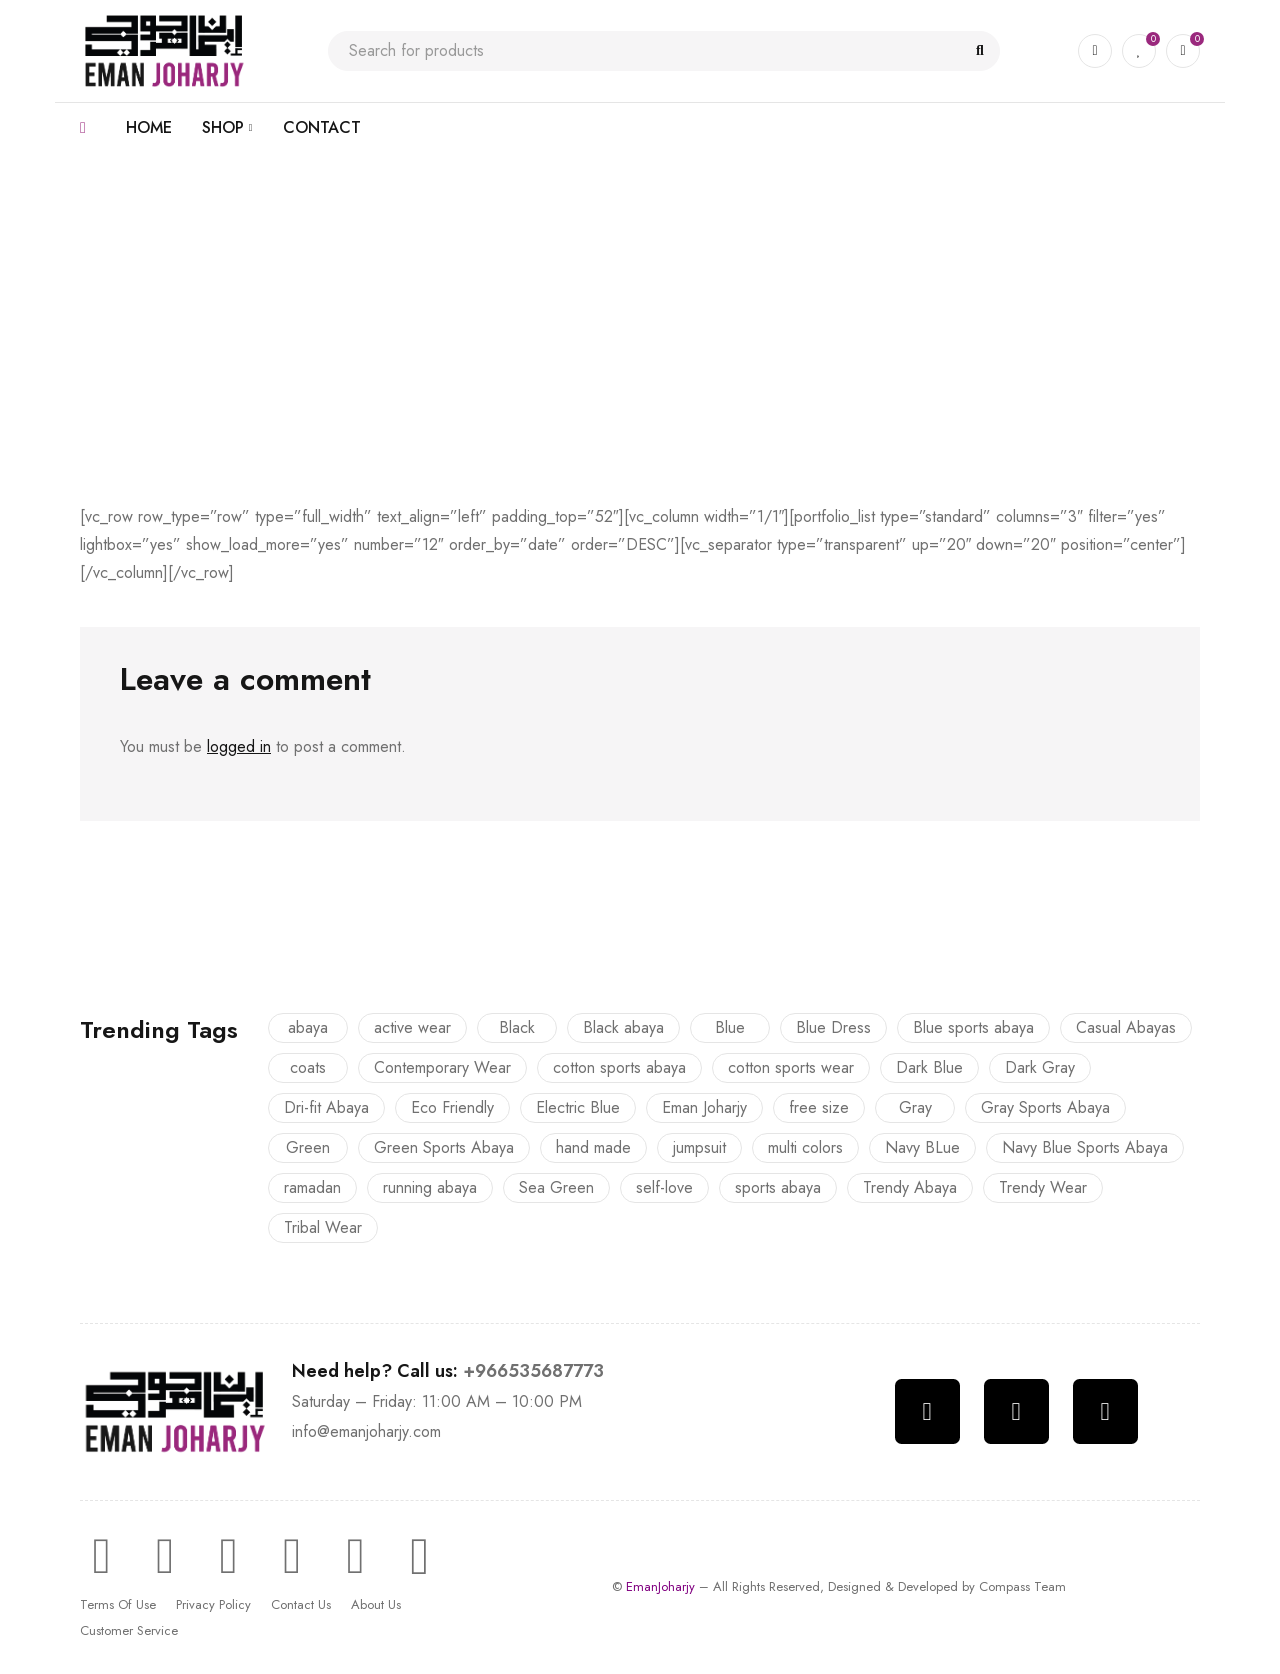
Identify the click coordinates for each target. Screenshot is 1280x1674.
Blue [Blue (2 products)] (730, 1027)
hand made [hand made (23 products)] (593, 1147)
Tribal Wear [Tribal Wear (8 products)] (323, 1227)
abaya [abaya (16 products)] (308, 1027)
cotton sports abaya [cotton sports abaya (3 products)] (619, 1067)
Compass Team (1022, 1586)
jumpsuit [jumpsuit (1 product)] (699, 1147)
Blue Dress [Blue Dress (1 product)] (833, 1027)
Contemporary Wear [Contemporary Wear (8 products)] (442, 1067)
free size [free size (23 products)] (819, 1107)
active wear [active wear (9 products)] (412, 1027)
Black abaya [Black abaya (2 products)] (623, 1027)
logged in (239, 746)
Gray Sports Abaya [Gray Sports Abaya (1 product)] (1045, 1107)
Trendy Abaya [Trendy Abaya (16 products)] (910, 1187)
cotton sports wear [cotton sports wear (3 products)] (791, 1067)
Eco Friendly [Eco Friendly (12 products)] (452, 1107)
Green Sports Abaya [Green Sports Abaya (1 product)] (444, 1147)
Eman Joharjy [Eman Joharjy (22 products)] (704, 1107)
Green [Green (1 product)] (308, 1147)
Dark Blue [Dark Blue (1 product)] (929, 1067)
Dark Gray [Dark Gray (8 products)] (1040, 1067)
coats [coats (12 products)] (308, 1067)
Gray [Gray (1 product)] (915, 1107)
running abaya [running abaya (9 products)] (430, 1187)
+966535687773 (533, 1371)
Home (496, 272)
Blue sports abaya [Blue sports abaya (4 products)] (973, 1027)
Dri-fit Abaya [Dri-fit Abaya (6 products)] (326, 1107)
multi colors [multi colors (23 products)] (805, 1147)
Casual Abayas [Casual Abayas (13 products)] (1126, 1027)
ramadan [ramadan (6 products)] (312, 1187)
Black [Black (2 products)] (517, 1027)
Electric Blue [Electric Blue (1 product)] (578, 1107)
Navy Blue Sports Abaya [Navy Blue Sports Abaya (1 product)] (1085, 1147)
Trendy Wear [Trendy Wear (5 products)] (1043, 1187)
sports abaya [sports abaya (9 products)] (778, 1187)
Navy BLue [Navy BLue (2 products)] (922, 1147)
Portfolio (562, 272)
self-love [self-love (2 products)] (664, 1187)
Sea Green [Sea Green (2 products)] (556, 1187)
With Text (637, 272)
